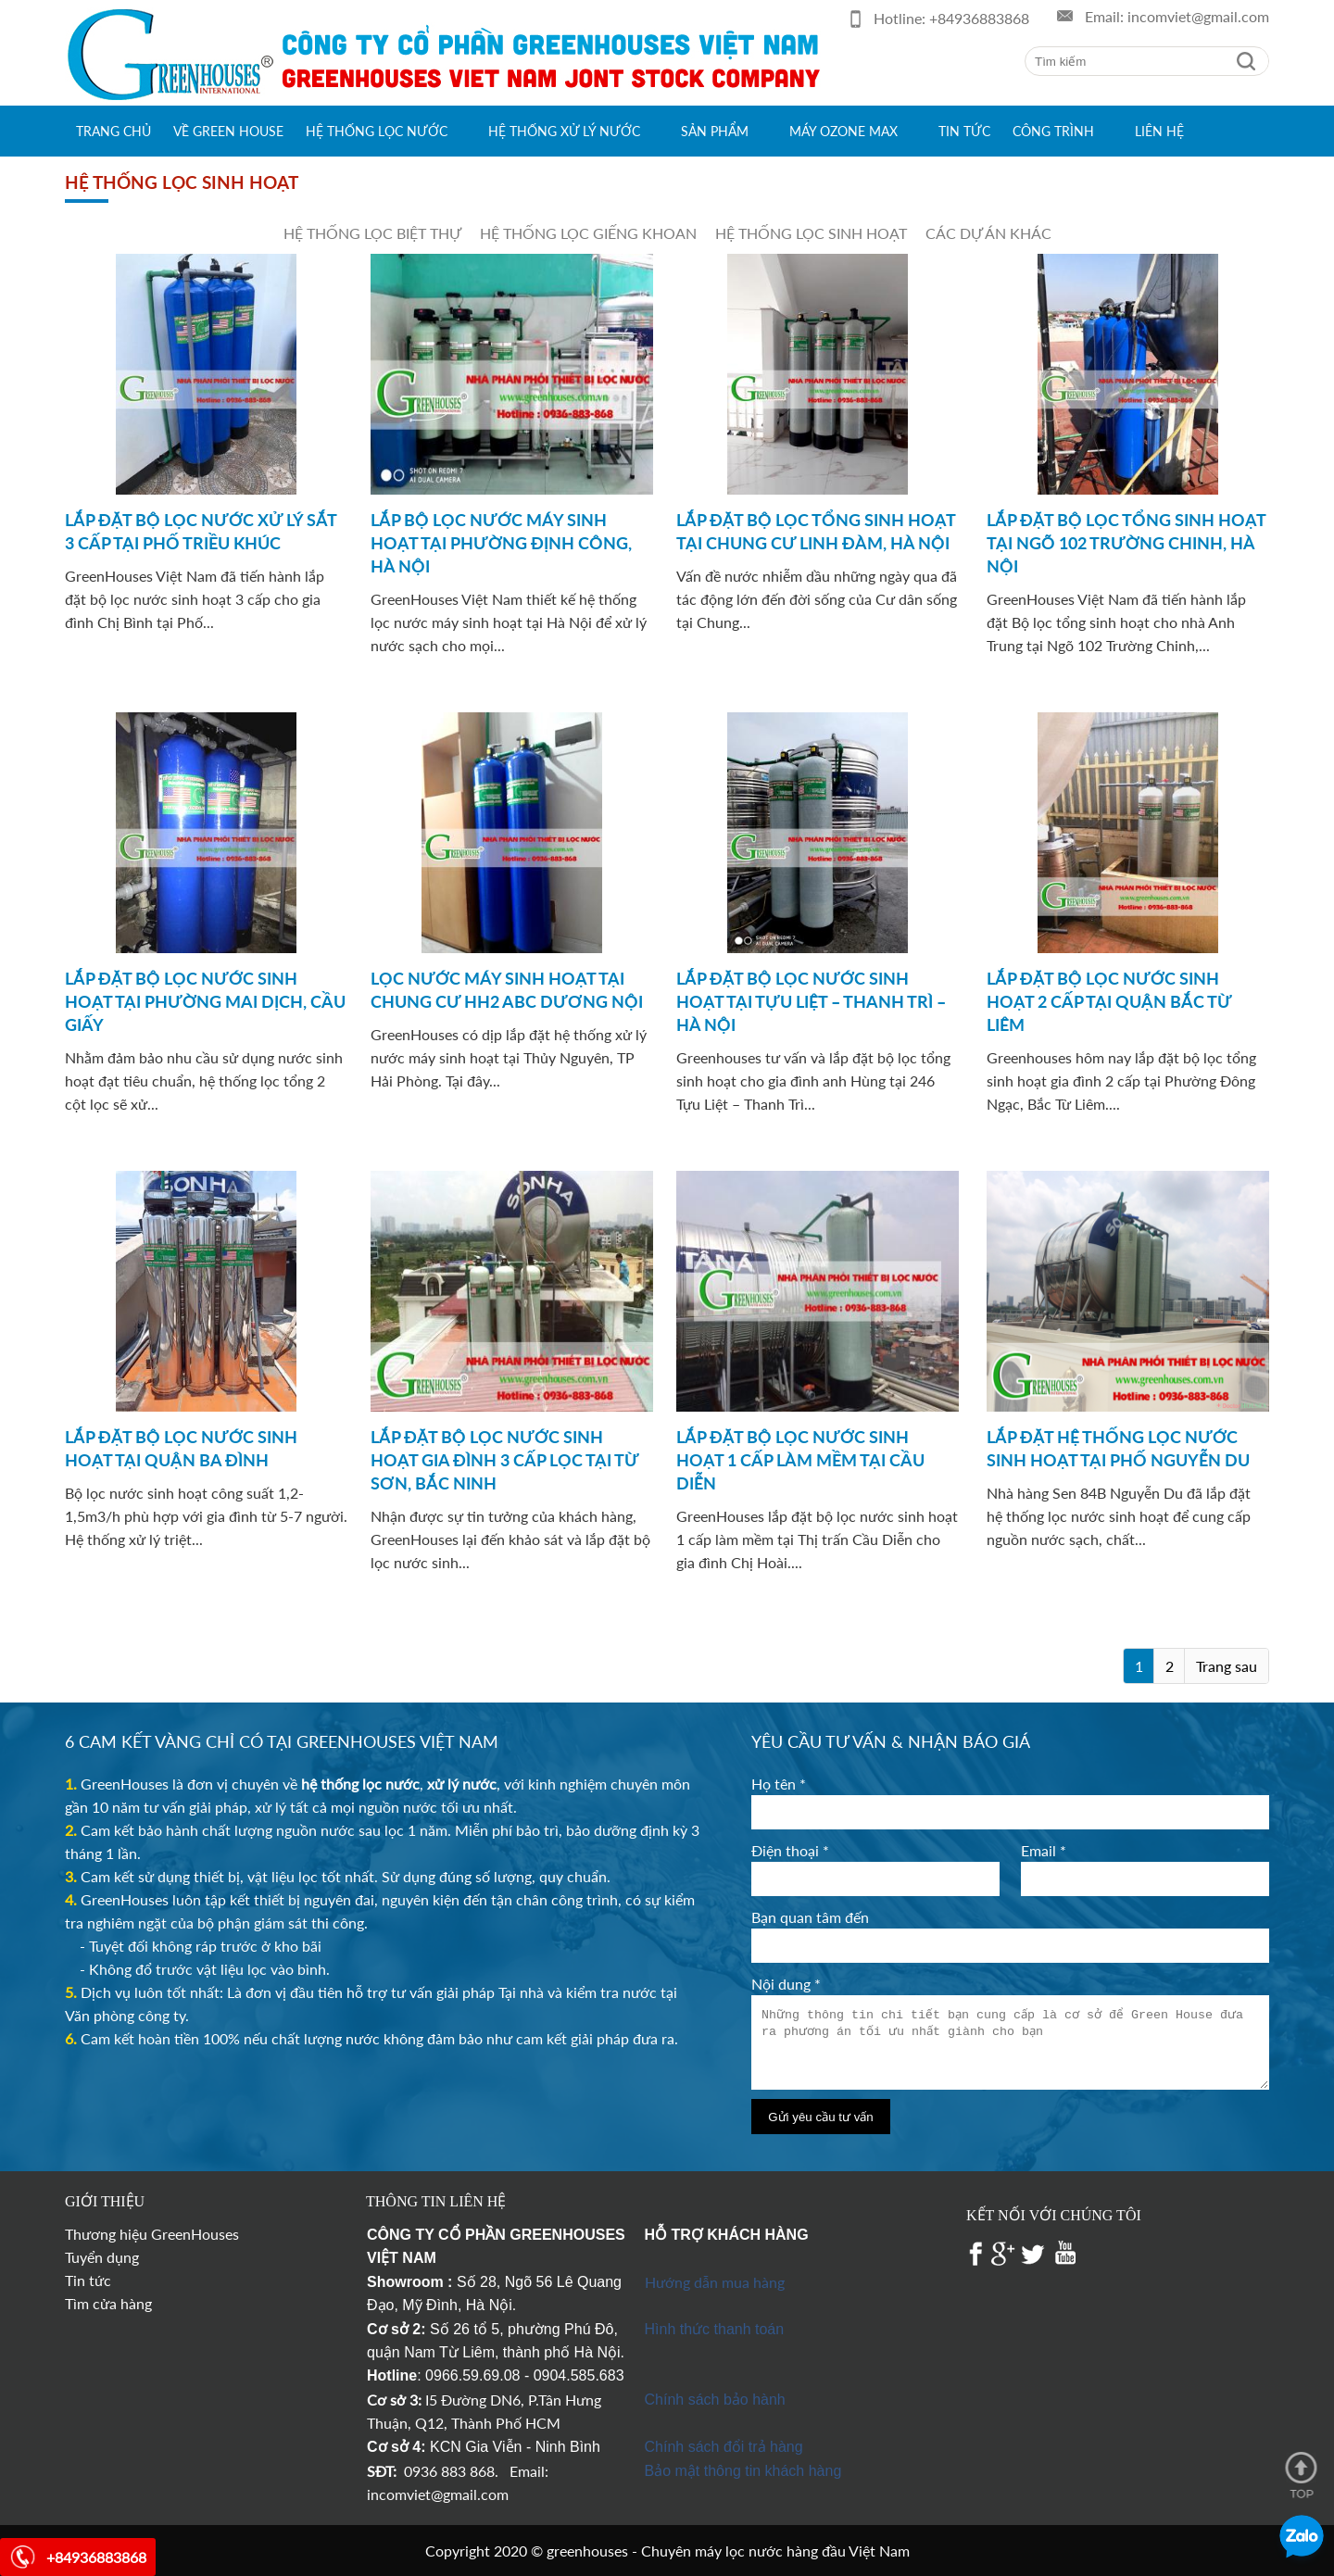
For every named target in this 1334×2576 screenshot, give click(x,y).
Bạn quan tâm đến (810, 1917)
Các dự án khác (988, 233)
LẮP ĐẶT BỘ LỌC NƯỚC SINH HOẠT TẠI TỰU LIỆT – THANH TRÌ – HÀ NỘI (811, 1001)
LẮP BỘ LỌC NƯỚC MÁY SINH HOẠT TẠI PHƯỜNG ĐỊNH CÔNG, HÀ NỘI (501, 542)
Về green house (228, 131)
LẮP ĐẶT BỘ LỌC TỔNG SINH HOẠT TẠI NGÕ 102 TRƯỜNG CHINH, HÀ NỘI (1126, 542)
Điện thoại (790, 1850)
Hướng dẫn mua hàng (715, 2282)
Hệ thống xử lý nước (564, 131)
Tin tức (964, 131)
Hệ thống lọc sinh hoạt (811, 233)
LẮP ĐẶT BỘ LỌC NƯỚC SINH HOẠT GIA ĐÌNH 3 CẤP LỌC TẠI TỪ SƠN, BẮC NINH (504, 1459)
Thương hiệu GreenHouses (152, 2234)
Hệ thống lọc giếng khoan (588, 233)
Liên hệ (1159, 131)
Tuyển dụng (102, 2257)
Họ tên (778, 1783)
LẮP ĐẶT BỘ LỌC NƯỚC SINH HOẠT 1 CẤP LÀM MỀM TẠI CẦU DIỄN (800, 1459)
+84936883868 (979, 18)
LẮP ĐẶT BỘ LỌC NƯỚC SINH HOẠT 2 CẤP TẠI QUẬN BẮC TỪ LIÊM (1109, 1001)
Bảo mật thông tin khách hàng (743, 2471)
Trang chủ (113, 131)
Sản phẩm (715, 131)
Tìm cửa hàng (108, 2303)
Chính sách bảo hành (715, 2399)
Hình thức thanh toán (715, 2329)
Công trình (1053, 131)
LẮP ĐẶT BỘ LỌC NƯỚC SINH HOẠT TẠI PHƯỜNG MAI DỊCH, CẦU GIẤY (205, 1001)
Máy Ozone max (843, 131)
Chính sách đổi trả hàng (724, 2447)
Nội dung (786, 1983)
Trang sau (1226, 1666)
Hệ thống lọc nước (376, 131)
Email (1043, 1850)
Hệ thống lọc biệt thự (372, 233)
